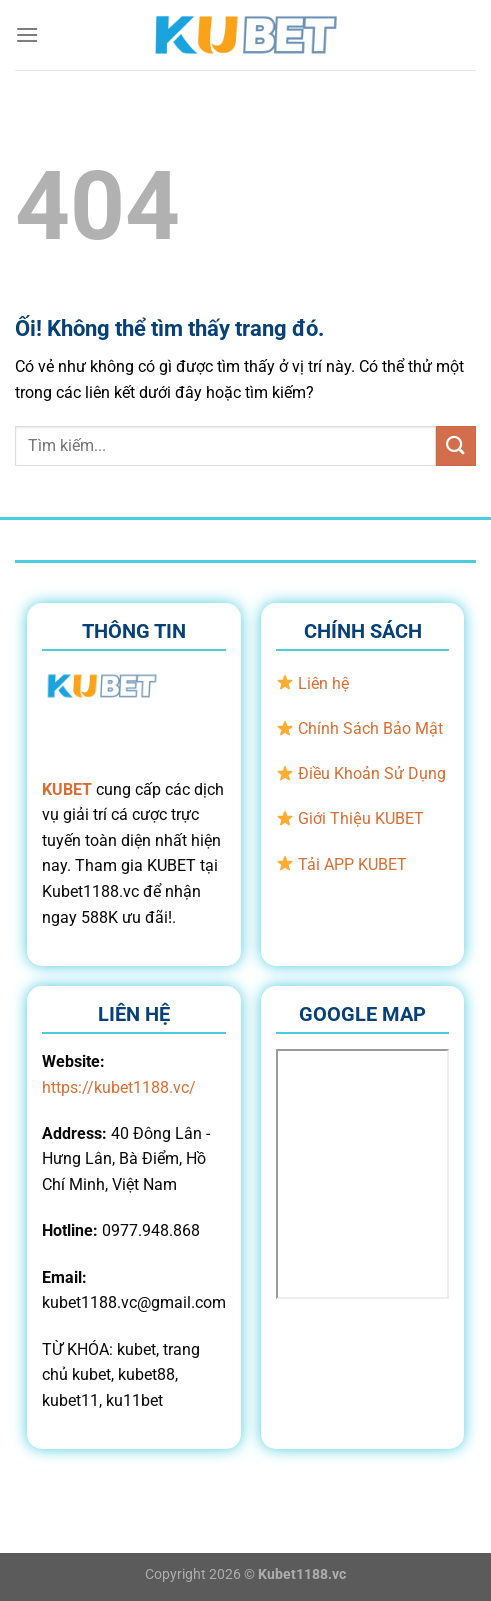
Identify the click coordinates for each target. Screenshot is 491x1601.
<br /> (363, 1174)
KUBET (67, 789)
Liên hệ (323, 683)
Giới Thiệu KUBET (361, 818)
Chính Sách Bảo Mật (370, 728)
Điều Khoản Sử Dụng (372, 773)
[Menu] (27, 34)
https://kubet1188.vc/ (119, 1087)
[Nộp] (456, 445)
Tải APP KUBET (352, 864)
